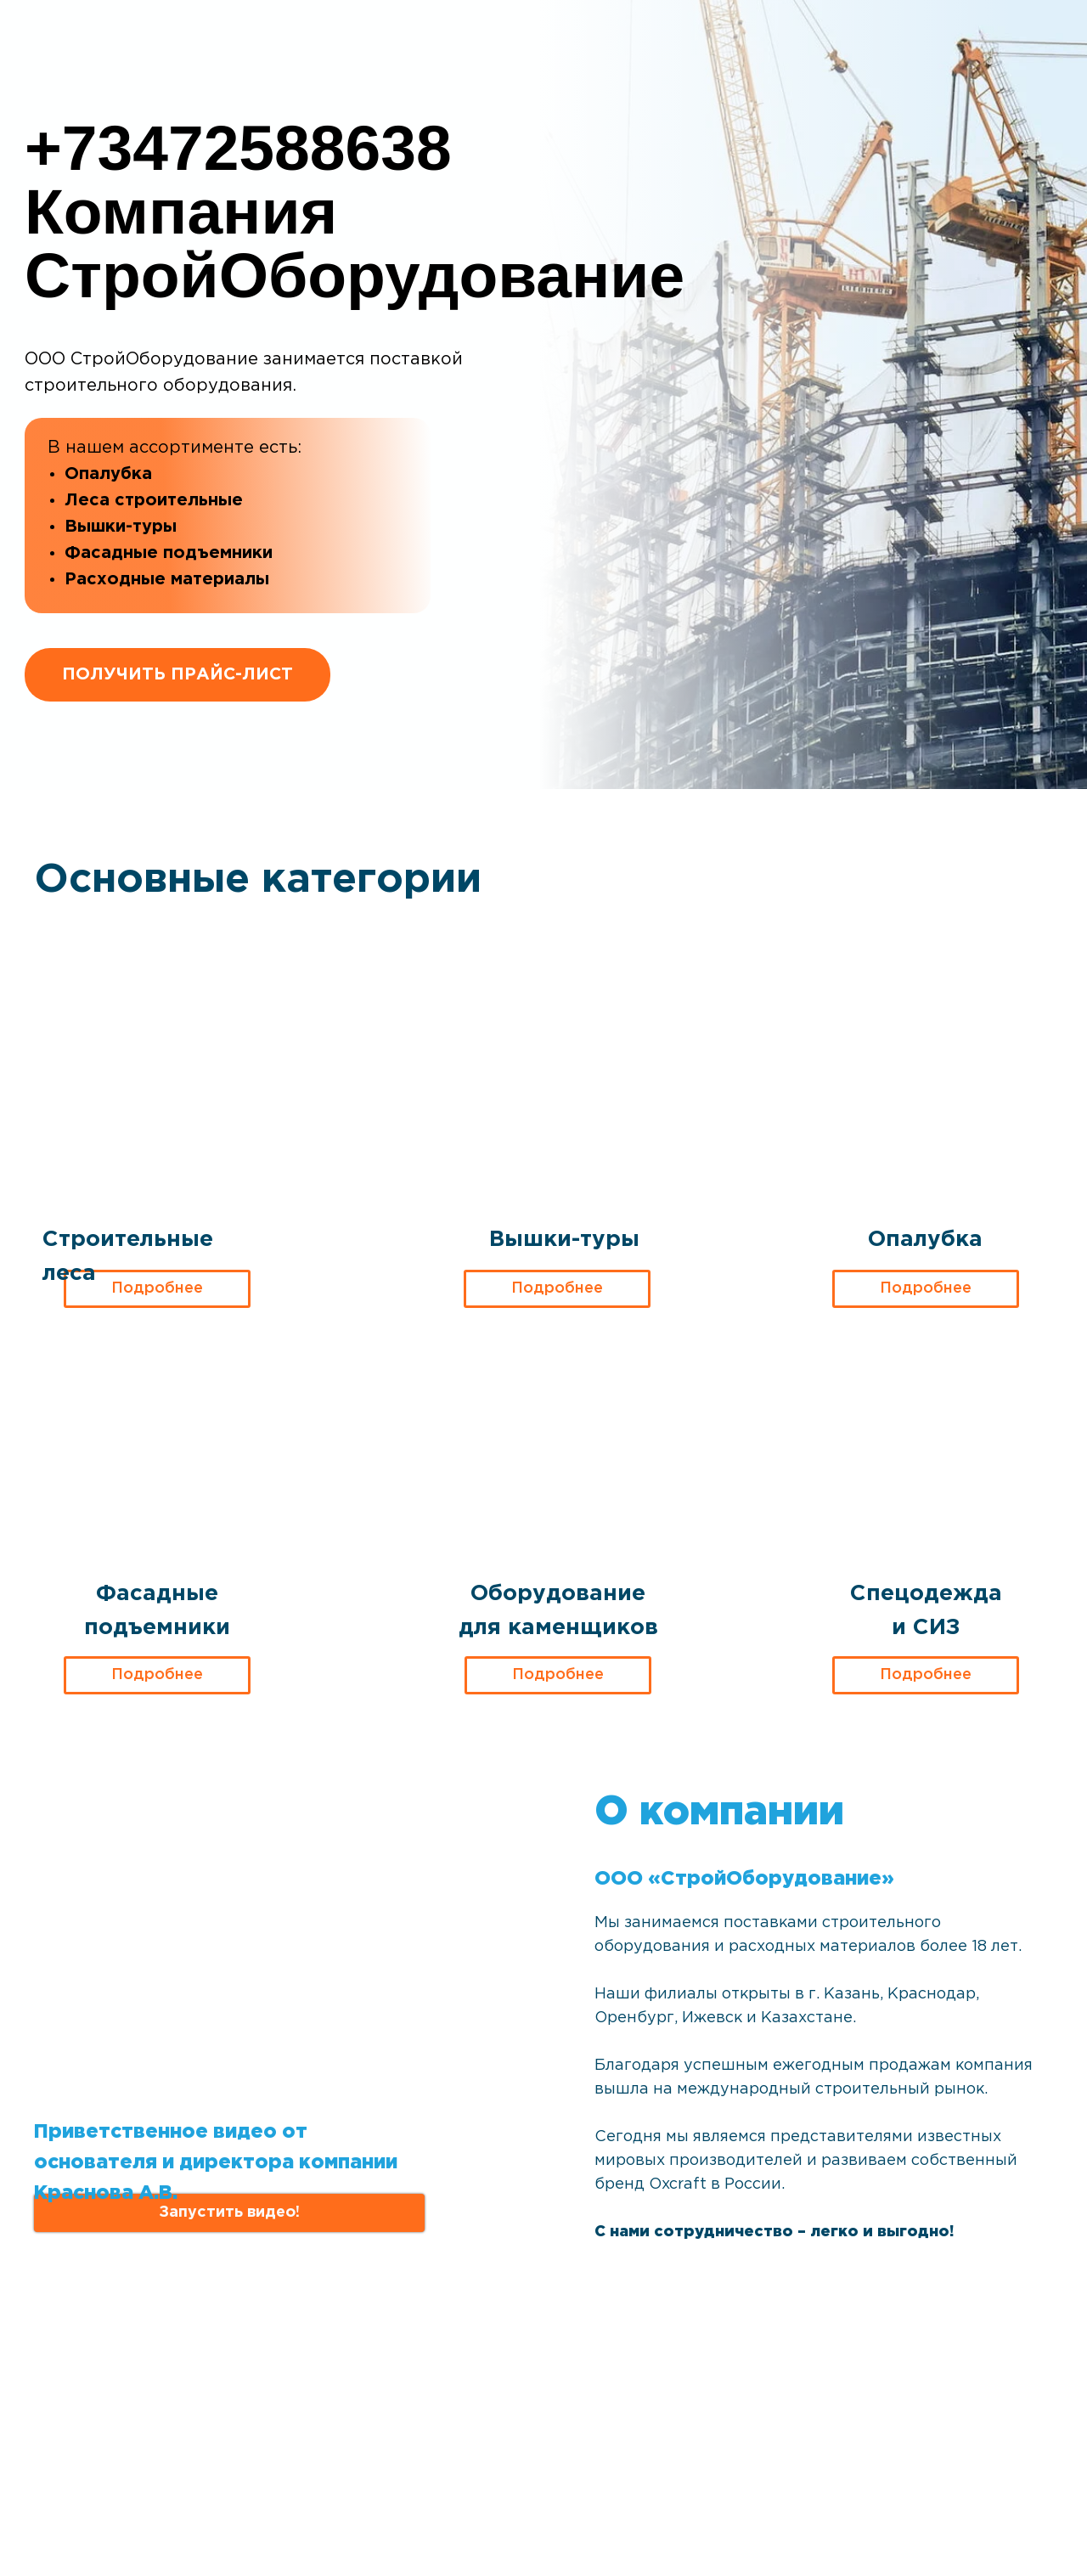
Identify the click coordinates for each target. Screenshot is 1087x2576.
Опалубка (925, 1239)
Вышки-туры (564, 1239)
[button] (229, 2213)
